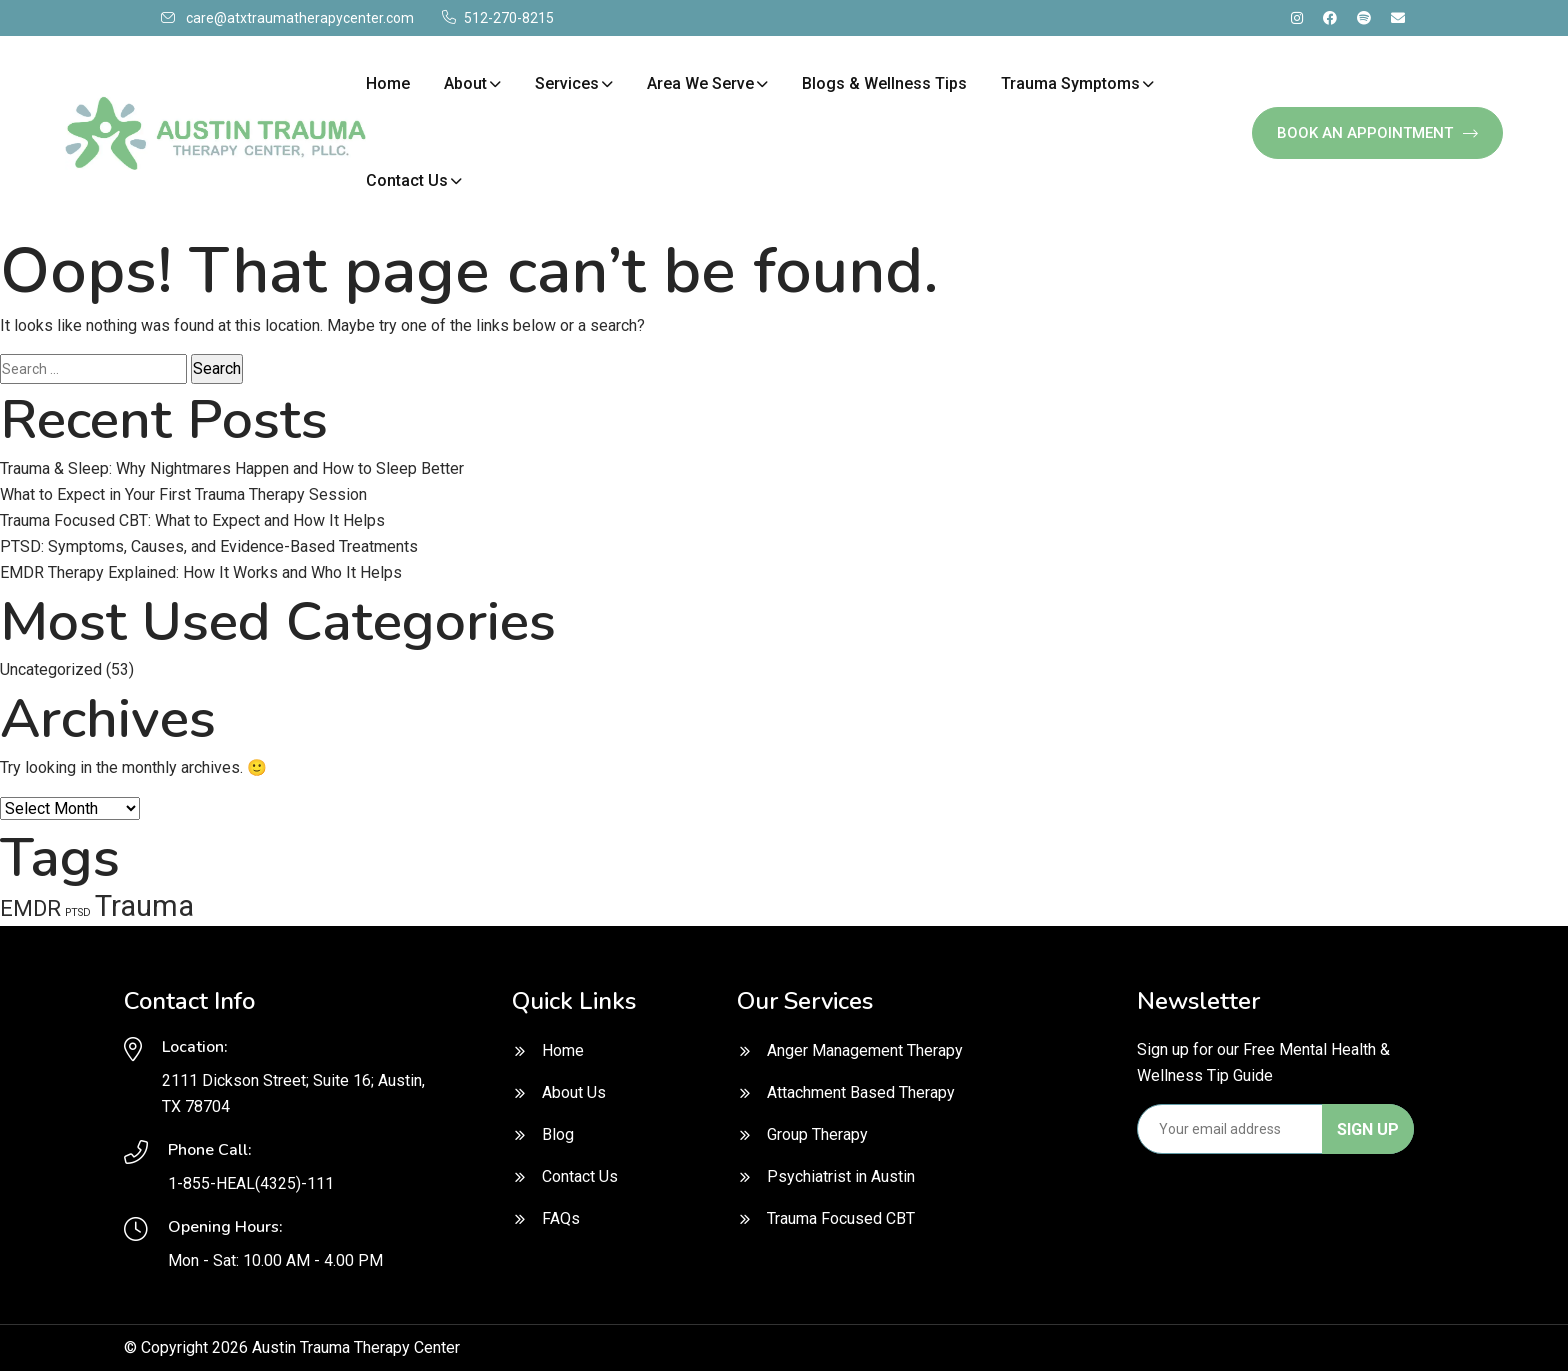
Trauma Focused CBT (841, 1218)
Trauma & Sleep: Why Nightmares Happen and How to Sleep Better (232, 468)
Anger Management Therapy (865, 1050)
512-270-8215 (509, 18)
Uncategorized (51, 669)
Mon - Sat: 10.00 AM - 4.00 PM (275, 1260)
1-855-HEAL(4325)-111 (251, 1183)
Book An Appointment (1377, 133)
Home (388, 83)
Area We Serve (700, 83)
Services (567, 83)
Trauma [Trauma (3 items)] (144, 906)
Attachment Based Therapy (861, 1092)
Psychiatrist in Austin (841, 1176)
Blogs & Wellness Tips (884, 83)
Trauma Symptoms (1070, 83)
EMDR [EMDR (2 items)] (30, 908)
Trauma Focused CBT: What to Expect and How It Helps (192, 520)
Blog (558, 1134)
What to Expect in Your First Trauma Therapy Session (183, 494)
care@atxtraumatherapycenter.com (300, 18)
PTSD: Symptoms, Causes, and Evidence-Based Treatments (209, 546)
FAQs (561, 1218)
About (465, 83)
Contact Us (407, 180)
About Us (574, 1092)
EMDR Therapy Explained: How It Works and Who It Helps (201, 572)
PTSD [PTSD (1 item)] (78, 912)
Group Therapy (817, 1134)
